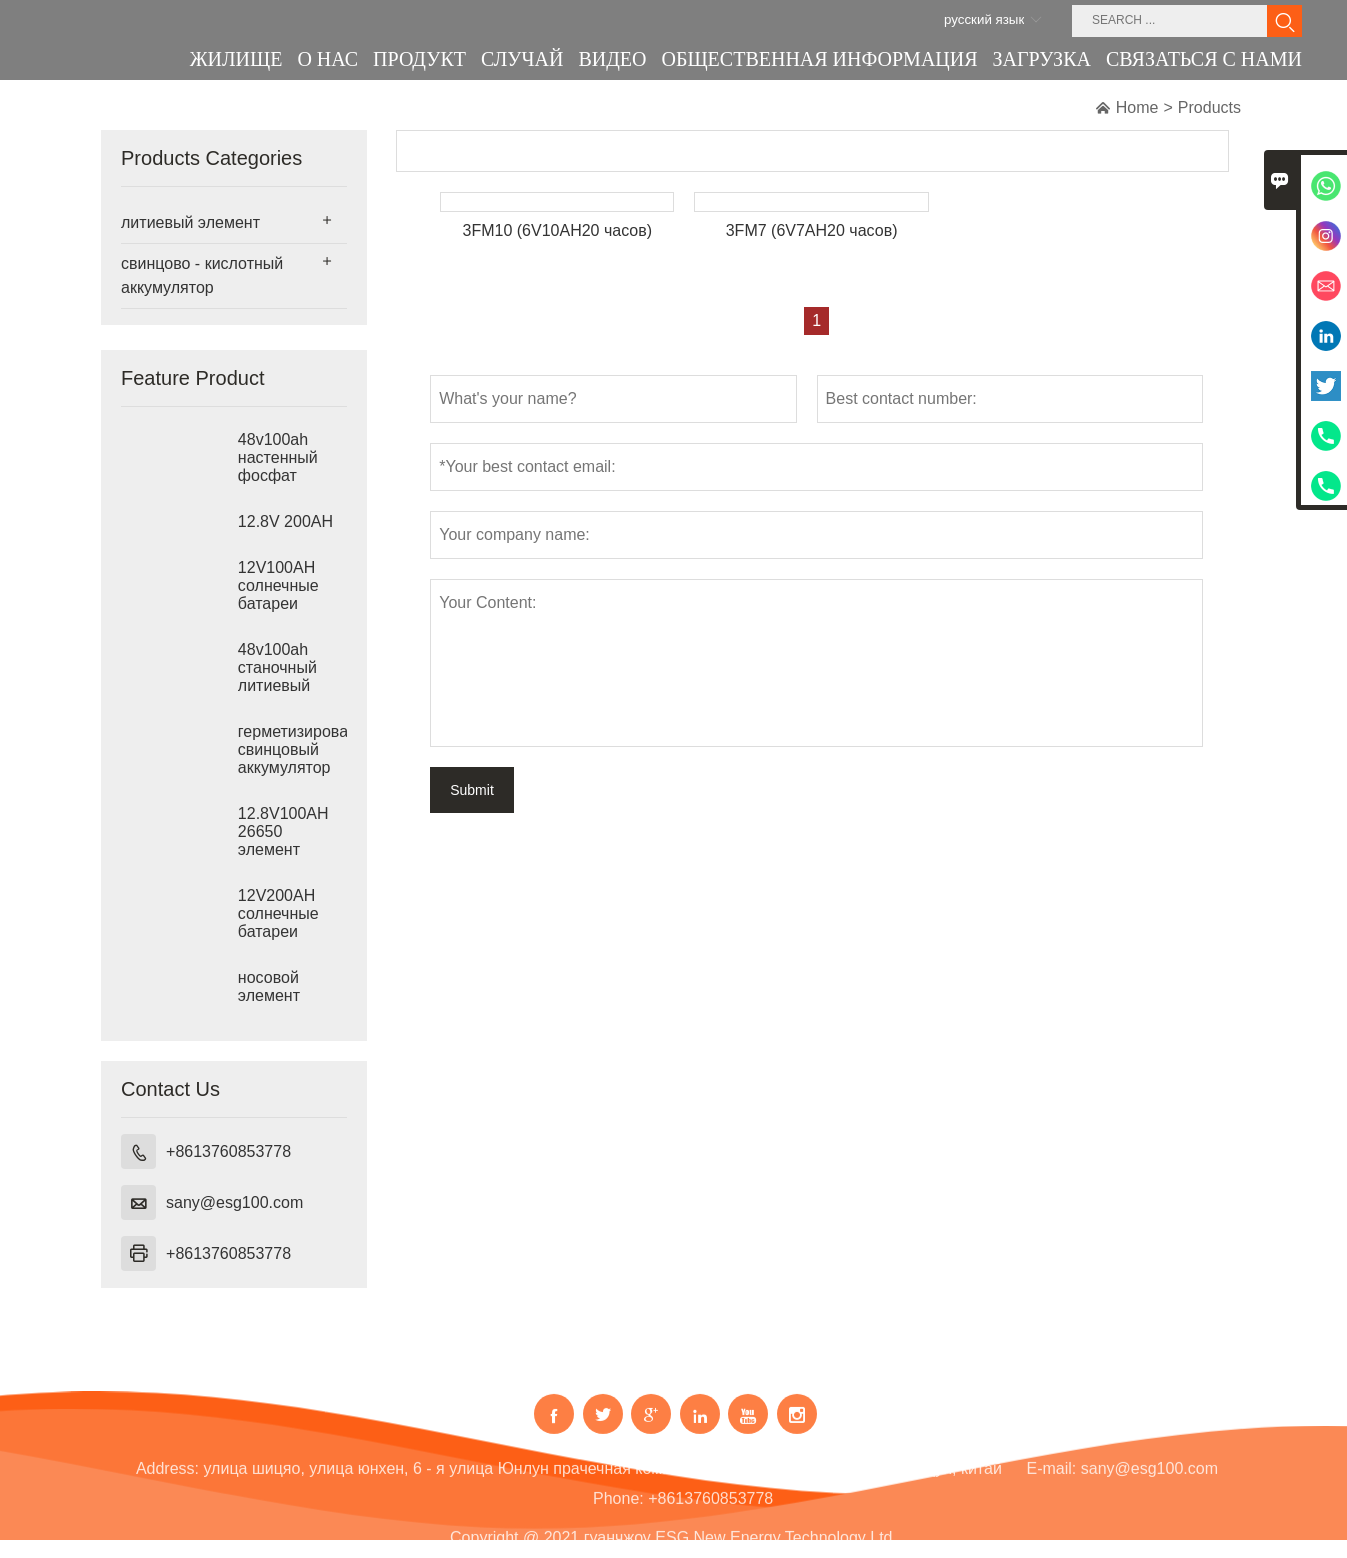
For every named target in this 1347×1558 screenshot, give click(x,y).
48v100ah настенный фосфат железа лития (288, 466)
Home (1137, 107)
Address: (167, 1480)
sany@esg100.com (234, 1202)
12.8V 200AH (285, 521)
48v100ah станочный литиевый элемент (277, 676)
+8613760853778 (228, 1151)
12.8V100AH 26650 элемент (283, 831)
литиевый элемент (190, 222)
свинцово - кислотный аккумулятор (202, 275)
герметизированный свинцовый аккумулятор (292, 749)
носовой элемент (269, 986)
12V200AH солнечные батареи (278, 913)
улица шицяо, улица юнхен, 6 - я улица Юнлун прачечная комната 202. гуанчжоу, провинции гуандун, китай (602, 1480)
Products (1209, 107)
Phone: (618, 1510)
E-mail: (1052, 1480)
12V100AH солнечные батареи (278, 585)
